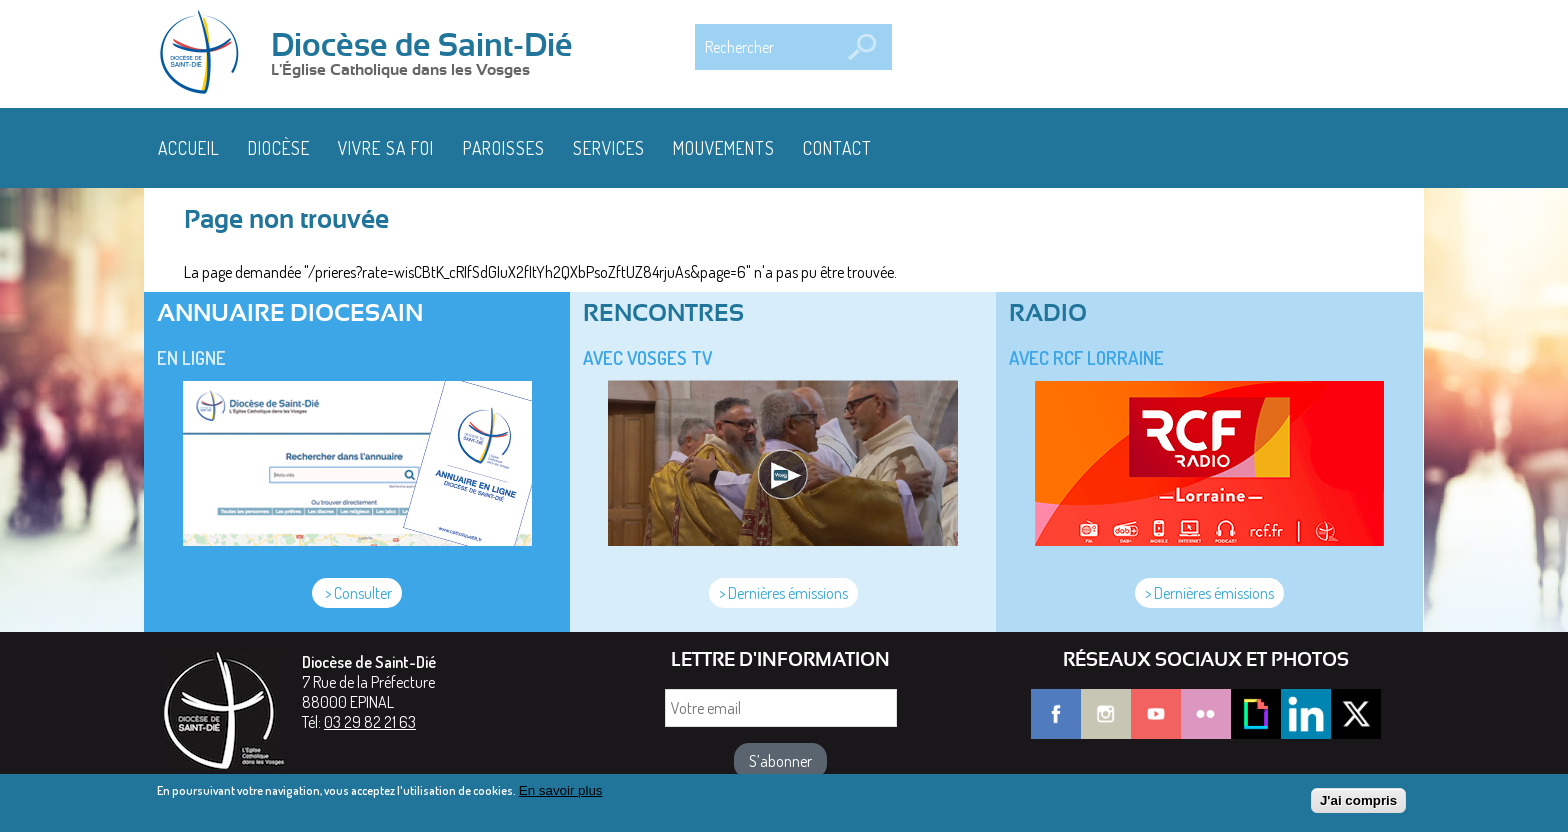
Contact (837, 148)
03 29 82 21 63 (370, 722)
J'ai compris (1358, 805)
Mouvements (724, 148)
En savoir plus (561, 796)
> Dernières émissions (783, 593)
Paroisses (504, 148)
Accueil (189, 148)
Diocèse (279, 148)
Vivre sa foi (386, 148)
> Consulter (357, 593)
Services (609, 148)
